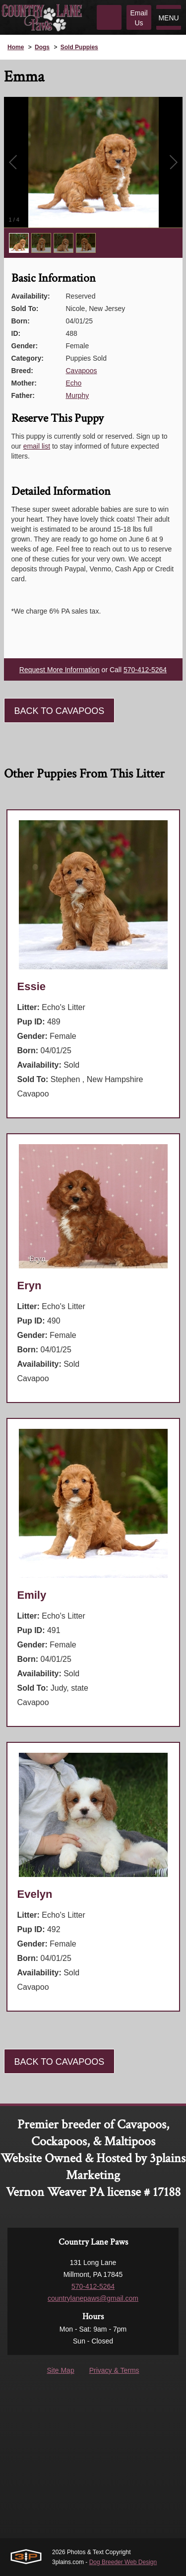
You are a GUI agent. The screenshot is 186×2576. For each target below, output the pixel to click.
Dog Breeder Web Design (123, 2562)
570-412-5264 (145, 670)
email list (36, 446)
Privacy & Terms (114, 2370)
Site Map (60, 2370)
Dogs (42, 47)
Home (15, 47)
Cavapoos (81, 371)
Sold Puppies (79, 47)
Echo (74, 383)
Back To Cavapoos (59, 711)
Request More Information (59, 670)
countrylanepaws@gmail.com (93, 2298)
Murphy (77, 395)
